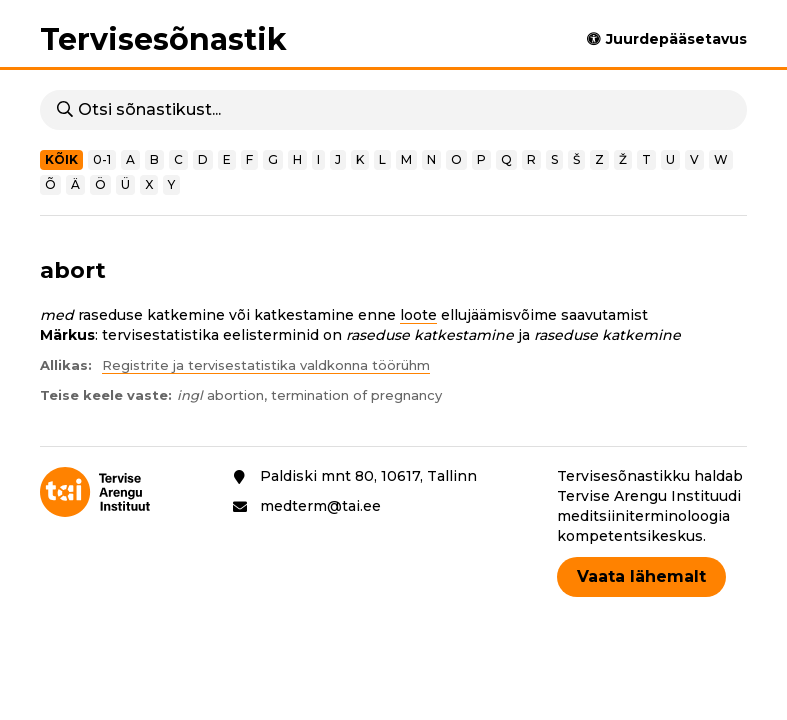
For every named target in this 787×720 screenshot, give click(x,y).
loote (418, 315)
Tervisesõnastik (163, 39)
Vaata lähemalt (641, 576)
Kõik (61, 159)
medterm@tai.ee (320, 506)
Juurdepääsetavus (676, 39)
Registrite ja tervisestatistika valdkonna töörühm (266, 365)
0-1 (102, 159)
